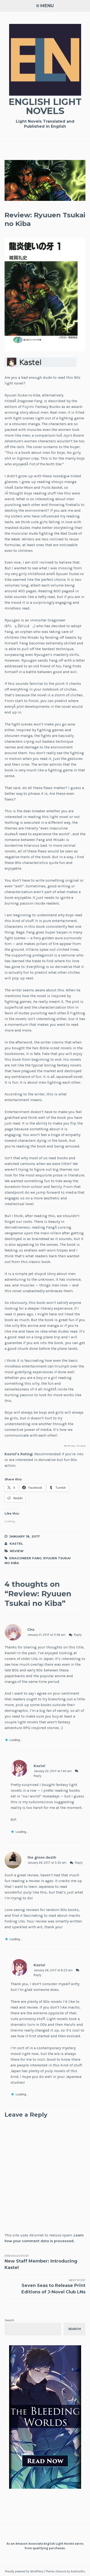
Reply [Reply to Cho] (78, 1635)
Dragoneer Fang (25, 1558)
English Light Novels (45, 106)
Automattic (78, 2571)
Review (17, 1551)
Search (9, 2320)
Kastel (16, 1543)
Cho (31, 1629)
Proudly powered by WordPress (24, 2571)
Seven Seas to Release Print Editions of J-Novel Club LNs (45, 2286)
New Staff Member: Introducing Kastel (45, 2262)
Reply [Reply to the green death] (79, 1862)
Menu (47, 5)
